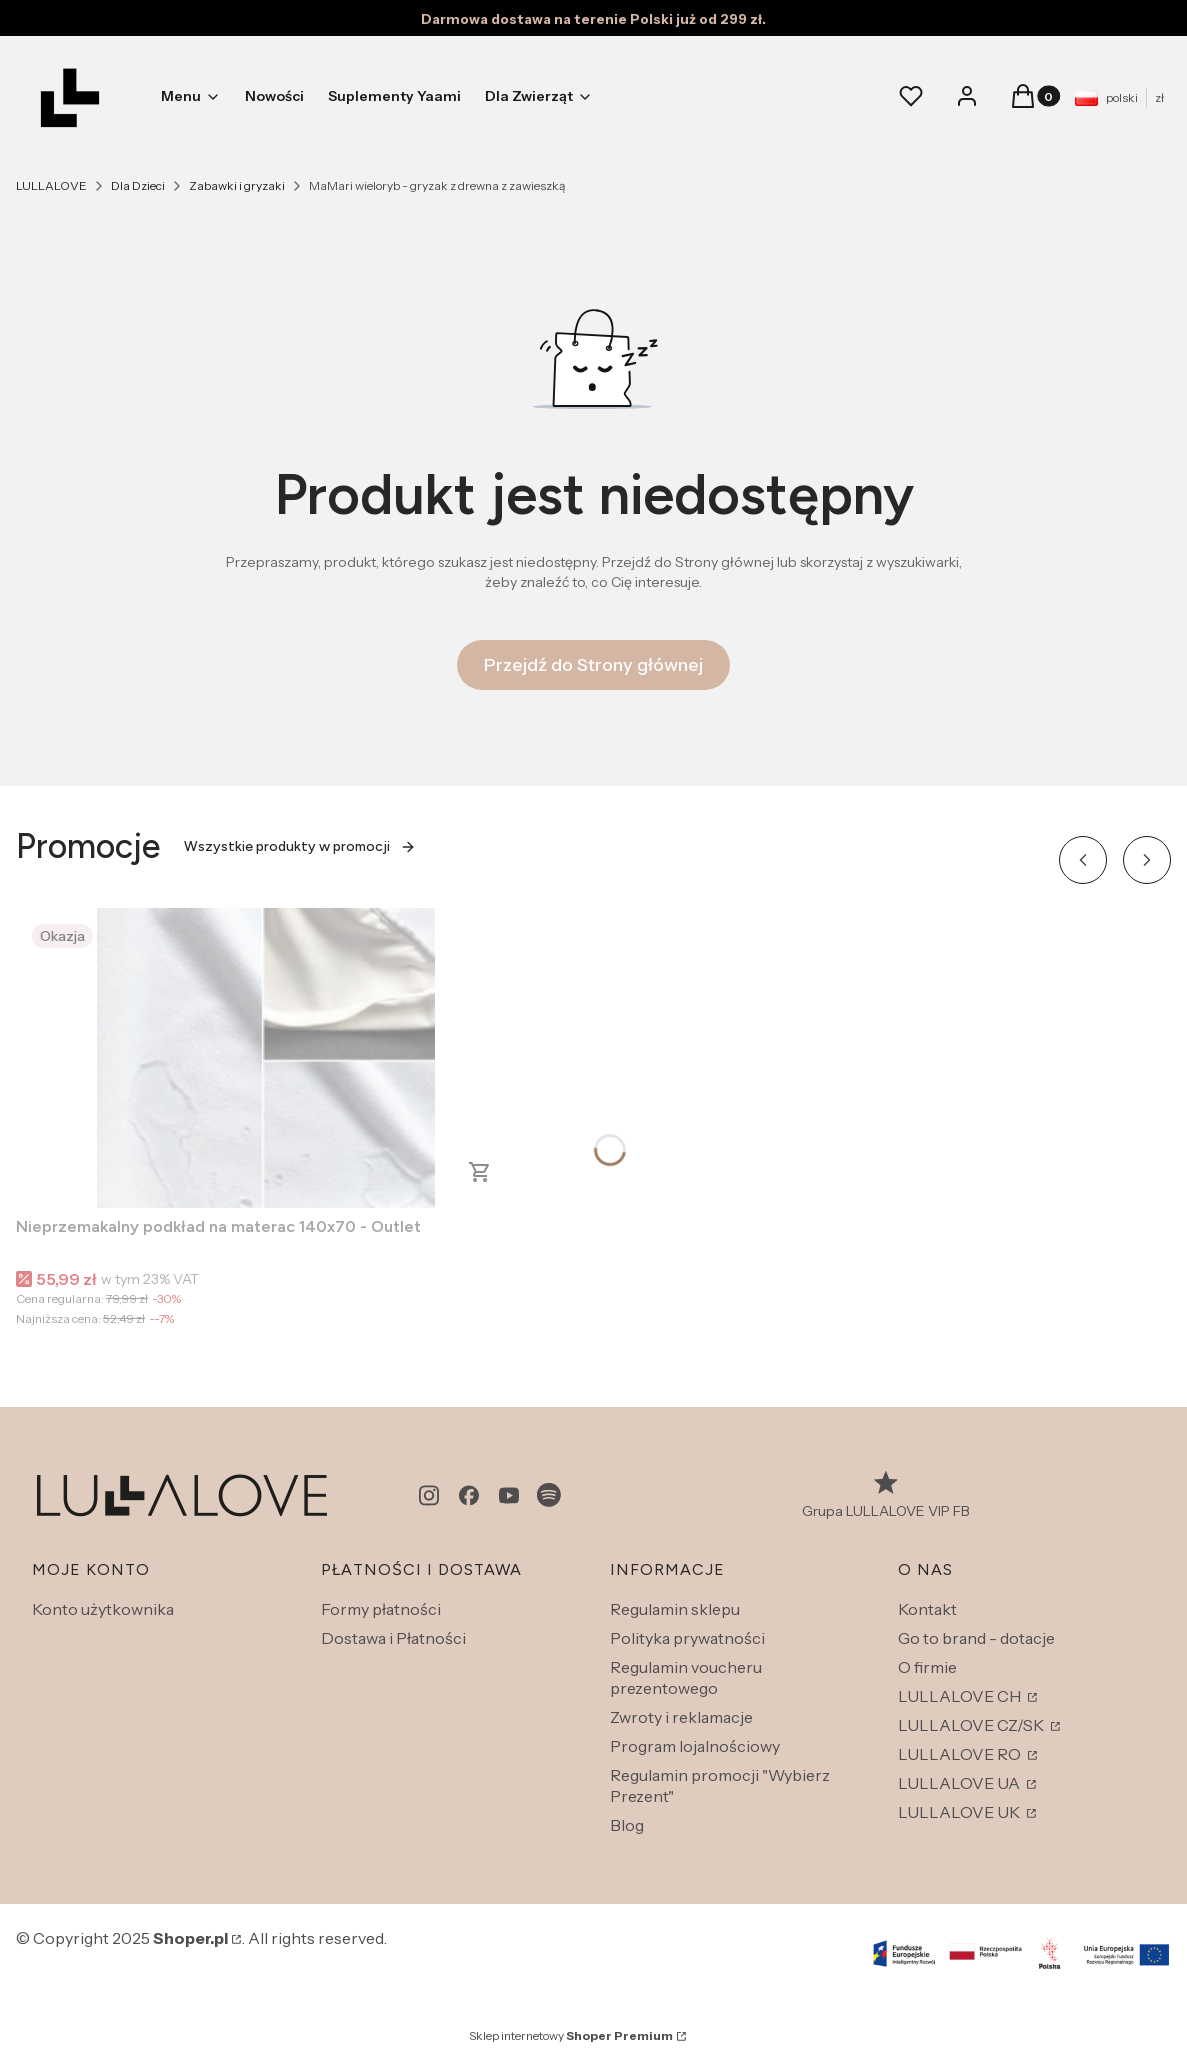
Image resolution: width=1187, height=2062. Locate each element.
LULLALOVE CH (961, 1696)
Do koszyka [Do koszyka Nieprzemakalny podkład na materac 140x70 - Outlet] (480, 1172)
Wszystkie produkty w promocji (300, 846)
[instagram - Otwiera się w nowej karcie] (429, 1495)
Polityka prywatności (687, 1638)
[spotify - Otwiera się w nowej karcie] (549, 1495)
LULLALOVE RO (961, 1754)
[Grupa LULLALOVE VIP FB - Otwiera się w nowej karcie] (886, 1495)
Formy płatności (381, 1609)
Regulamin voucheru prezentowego (686, 1677)
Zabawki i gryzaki (237, 185)
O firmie (927, 1667)
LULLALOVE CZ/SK (972, 1725)
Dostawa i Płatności (393, 1638)
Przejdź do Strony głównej (593, 665)
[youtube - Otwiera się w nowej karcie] (509, 1495)
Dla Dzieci (138, 185)
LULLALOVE (51, 185)
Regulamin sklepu (675, 1609)
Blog (627, 1825)
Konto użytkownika (103, 1609)
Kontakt (927, 1609)
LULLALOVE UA (960, 1783)
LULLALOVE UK (960, 1812)
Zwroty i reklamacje (681, 1717)
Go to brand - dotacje (976, 1638)
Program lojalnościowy (695, 1746)
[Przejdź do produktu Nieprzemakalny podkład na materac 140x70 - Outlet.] (266, 1058)
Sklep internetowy (571, 2035)
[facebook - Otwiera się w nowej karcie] (469, 1495)
